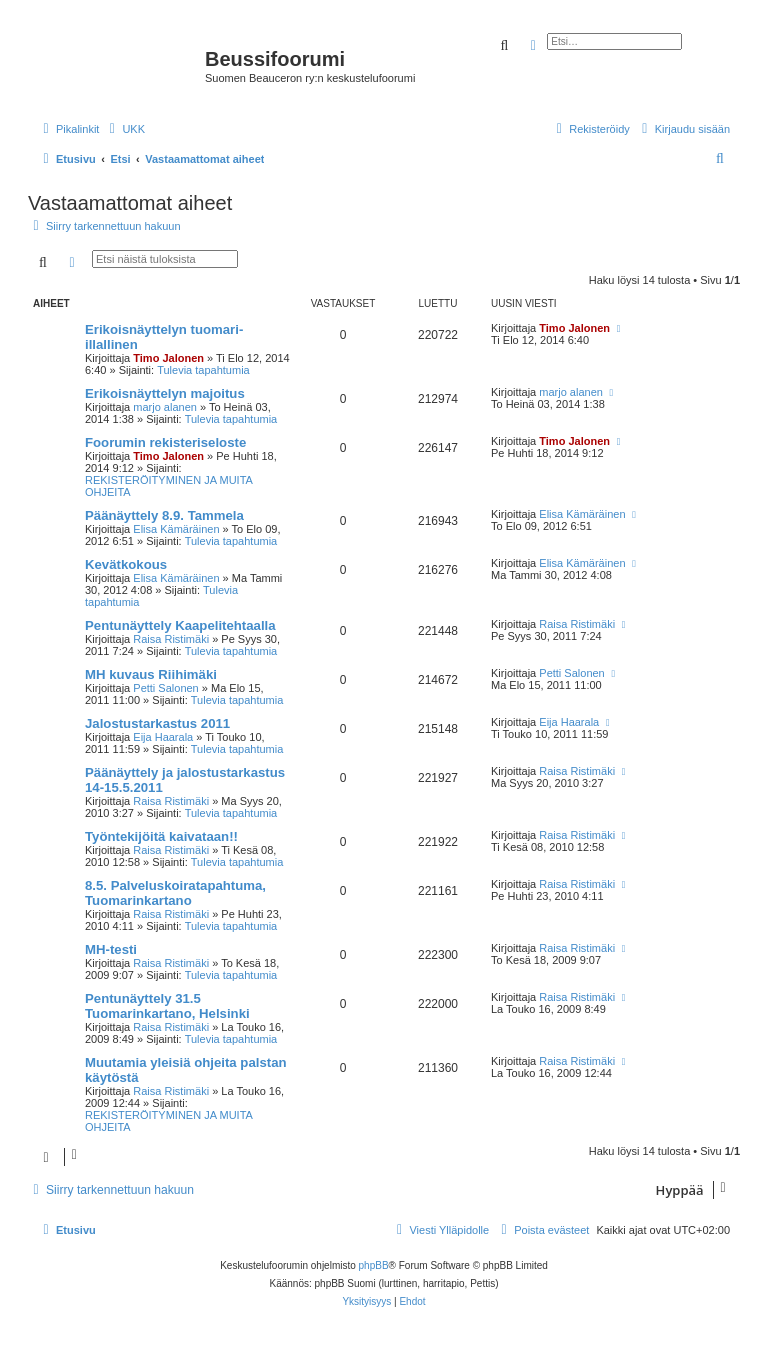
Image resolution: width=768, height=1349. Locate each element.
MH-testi (111, 949)
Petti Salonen (165, 688)
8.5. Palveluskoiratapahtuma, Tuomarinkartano (175, 893)
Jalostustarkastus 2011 (157, 723)
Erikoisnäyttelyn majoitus (165, 393)
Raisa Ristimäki (171, 639)
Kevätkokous (126, 564)
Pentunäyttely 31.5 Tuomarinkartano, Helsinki (167, 1006)
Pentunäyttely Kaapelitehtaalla (180, 625)
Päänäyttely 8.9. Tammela (164, 515)
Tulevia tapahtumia (203, 370)
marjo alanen (165, 407)
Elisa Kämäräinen (176, 529)
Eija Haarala (163, 737)
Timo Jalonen (168, 358)
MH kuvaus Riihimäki (151, 674)
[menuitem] (124, 129)
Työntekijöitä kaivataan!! (161, 836)
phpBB (374, 1265)
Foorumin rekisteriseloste (165, 442)
